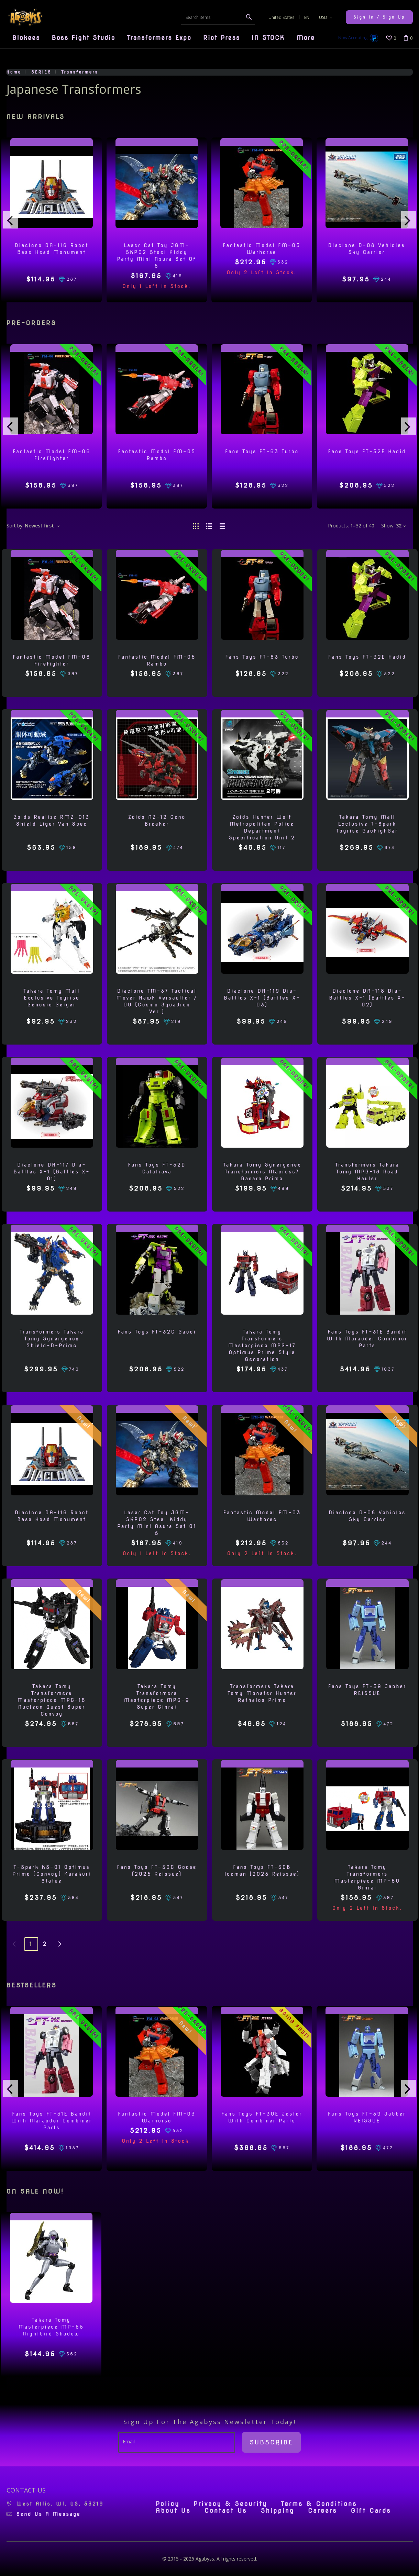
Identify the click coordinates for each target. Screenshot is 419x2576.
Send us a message (48, 2514)
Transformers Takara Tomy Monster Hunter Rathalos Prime (262, 1693)
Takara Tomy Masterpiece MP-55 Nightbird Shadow (51, 2327)
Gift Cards (371, 2510)
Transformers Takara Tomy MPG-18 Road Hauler (367, 1171)
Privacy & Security (230, 2503)
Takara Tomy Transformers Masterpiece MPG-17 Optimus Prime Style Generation (262, 1345)
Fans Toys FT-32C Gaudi (157, 1332)
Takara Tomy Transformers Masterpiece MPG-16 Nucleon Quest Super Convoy (52, 1700)
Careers (322, 2510)
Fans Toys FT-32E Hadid (367, 451)
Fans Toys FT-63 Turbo (262, 451)
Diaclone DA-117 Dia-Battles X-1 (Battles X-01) (52, 1171)
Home (14, 72)
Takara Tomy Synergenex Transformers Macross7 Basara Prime (262, 1171)
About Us (173, 2510)
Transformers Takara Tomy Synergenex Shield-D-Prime (52, 1338)
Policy (168, 2503)
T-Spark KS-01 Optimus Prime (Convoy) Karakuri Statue (51, 1874)
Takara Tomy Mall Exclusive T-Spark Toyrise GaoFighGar (367, 824)
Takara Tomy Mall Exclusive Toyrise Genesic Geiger (51, 997)
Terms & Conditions (319, 2503)
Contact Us (226, 2510)
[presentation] (10, 219)
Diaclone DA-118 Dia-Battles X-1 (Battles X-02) (367, 997)
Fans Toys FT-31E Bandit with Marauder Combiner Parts (367, 1338)
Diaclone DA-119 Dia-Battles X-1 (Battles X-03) (262, 997)
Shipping (277, 2510)
